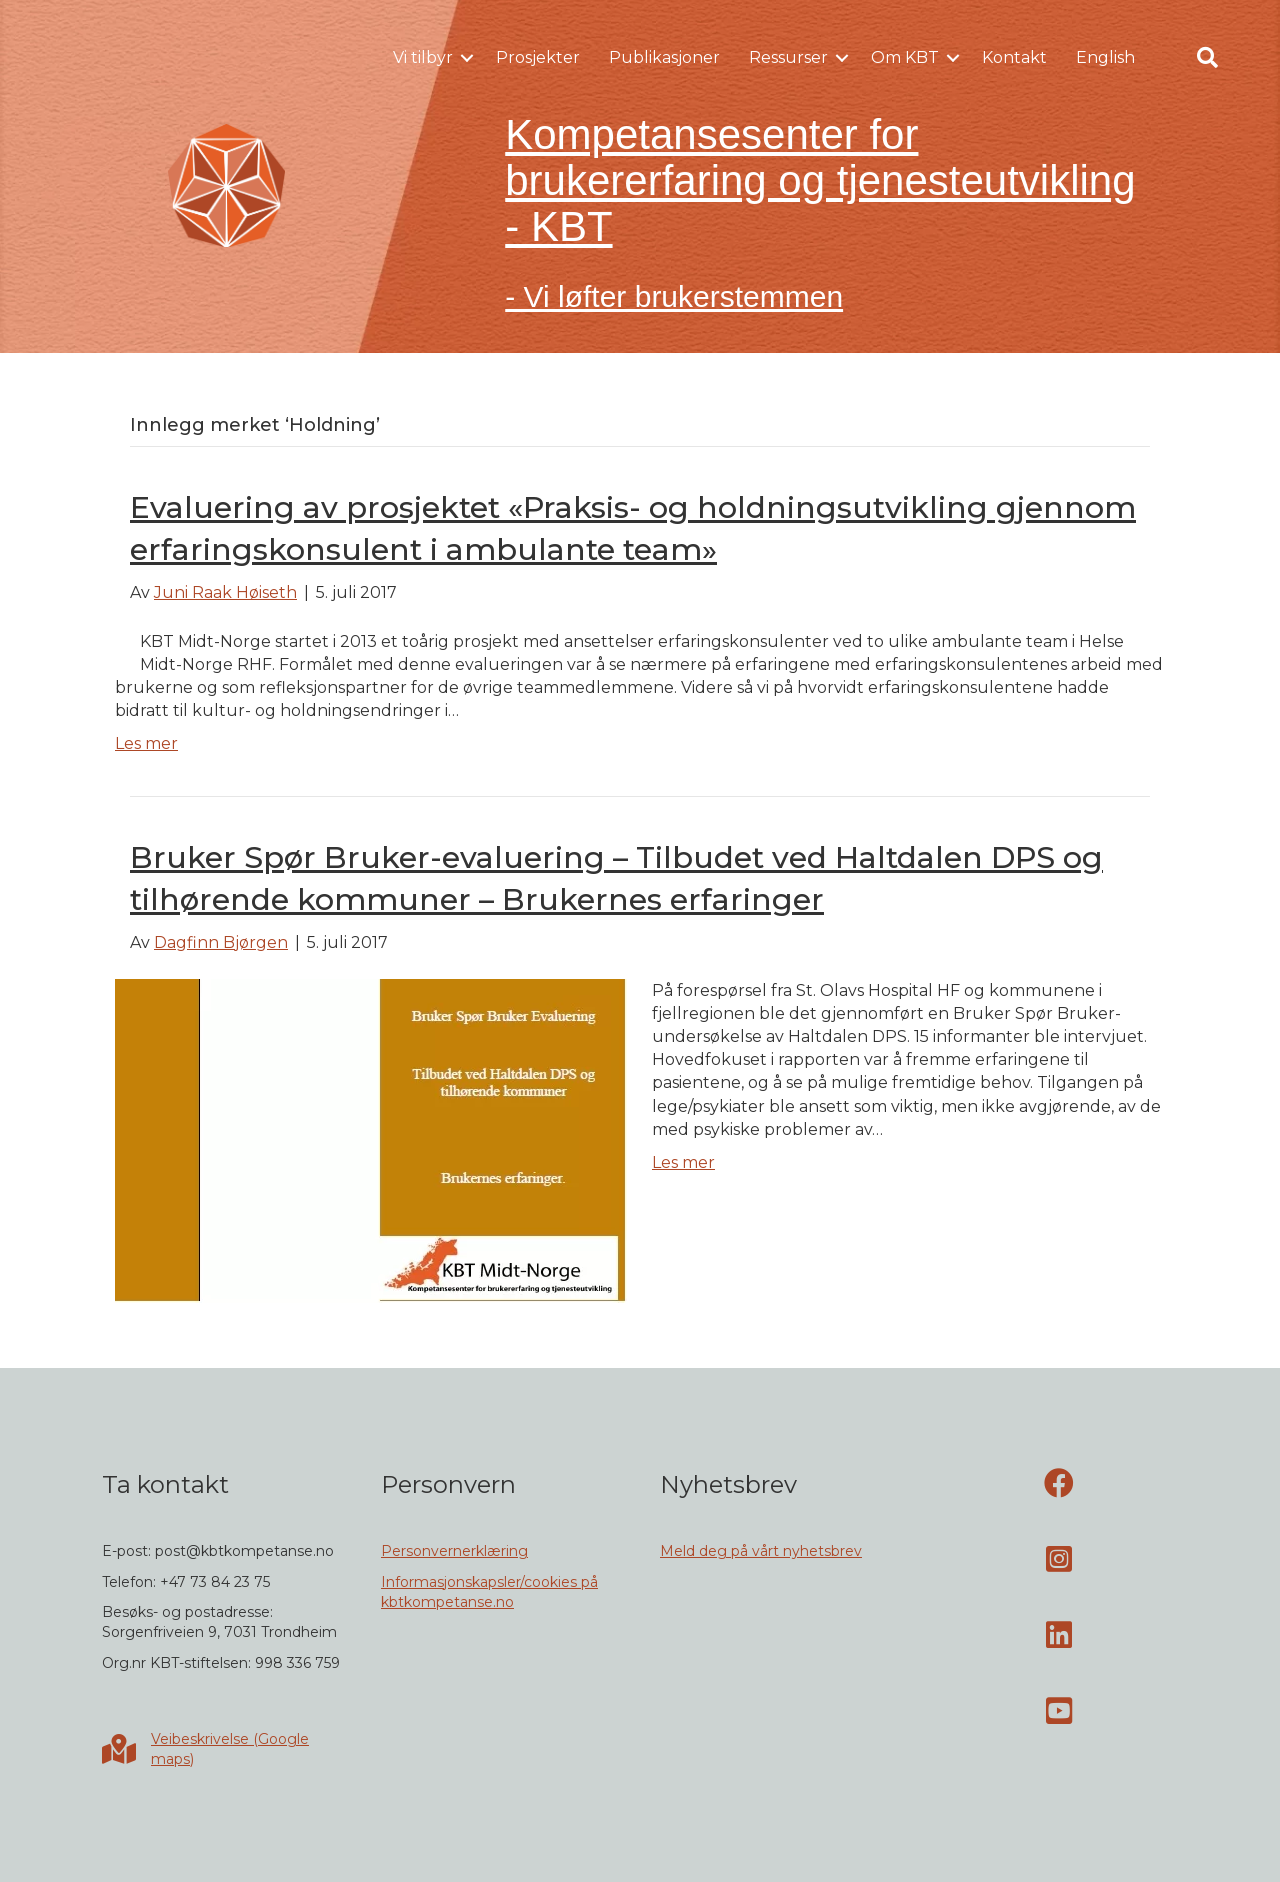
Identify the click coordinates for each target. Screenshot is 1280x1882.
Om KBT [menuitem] (905, 57)
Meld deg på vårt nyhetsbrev (761, 1551)
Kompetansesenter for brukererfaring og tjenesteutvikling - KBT (820, 180)
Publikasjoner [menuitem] (664, 57)
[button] (467, 58)
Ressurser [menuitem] (788, 57)
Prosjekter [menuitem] (538, 57)
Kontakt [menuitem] (1014, 57)
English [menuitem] (1105, 57)
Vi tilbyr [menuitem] (423, 57)
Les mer (146, 743)
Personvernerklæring (454, 1551)
